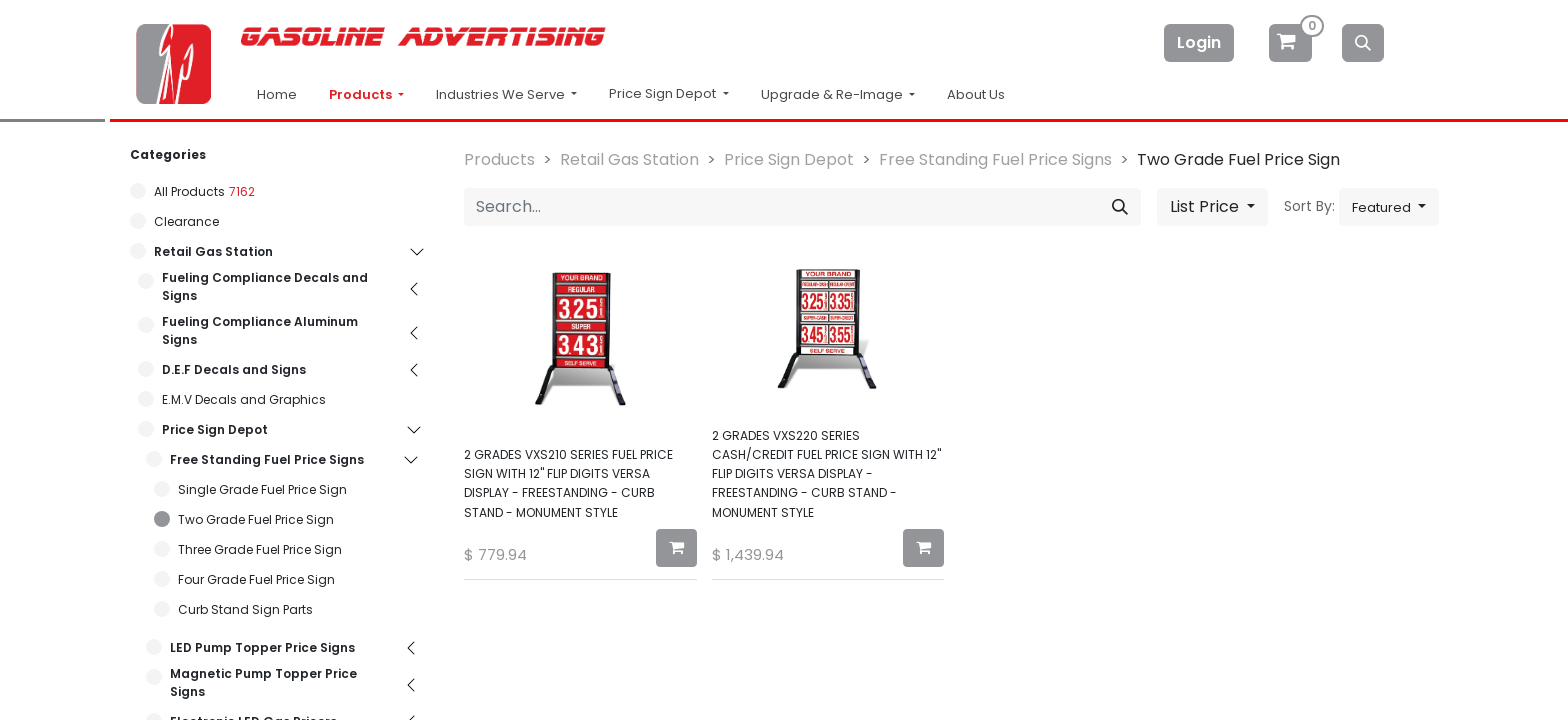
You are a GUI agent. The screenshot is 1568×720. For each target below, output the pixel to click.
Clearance (186, 221)
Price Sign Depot (215, 429)
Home (277, 94)
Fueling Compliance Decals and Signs (265, 286)
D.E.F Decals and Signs (234, 369)
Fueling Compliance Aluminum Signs (260, 330)
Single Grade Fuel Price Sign (262, 489)
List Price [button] (1206, 206)
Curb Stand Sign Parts (245, 609)
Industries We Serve (502, 94)
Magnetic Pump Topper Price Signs (263, 682)
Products (362, 94)
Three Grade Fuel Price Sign (260, 549)
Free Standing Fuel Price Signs (267, 459)
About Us (976, 94)
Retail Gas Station (213, 251)
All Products (189, 191)
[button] (1389, 207)
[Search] (1363, 43)
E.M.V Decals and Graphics (244, 399)
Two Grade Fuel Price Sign (256, 519)
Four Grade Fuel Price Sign (256, 579)
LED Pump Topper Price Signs (262, 647)
